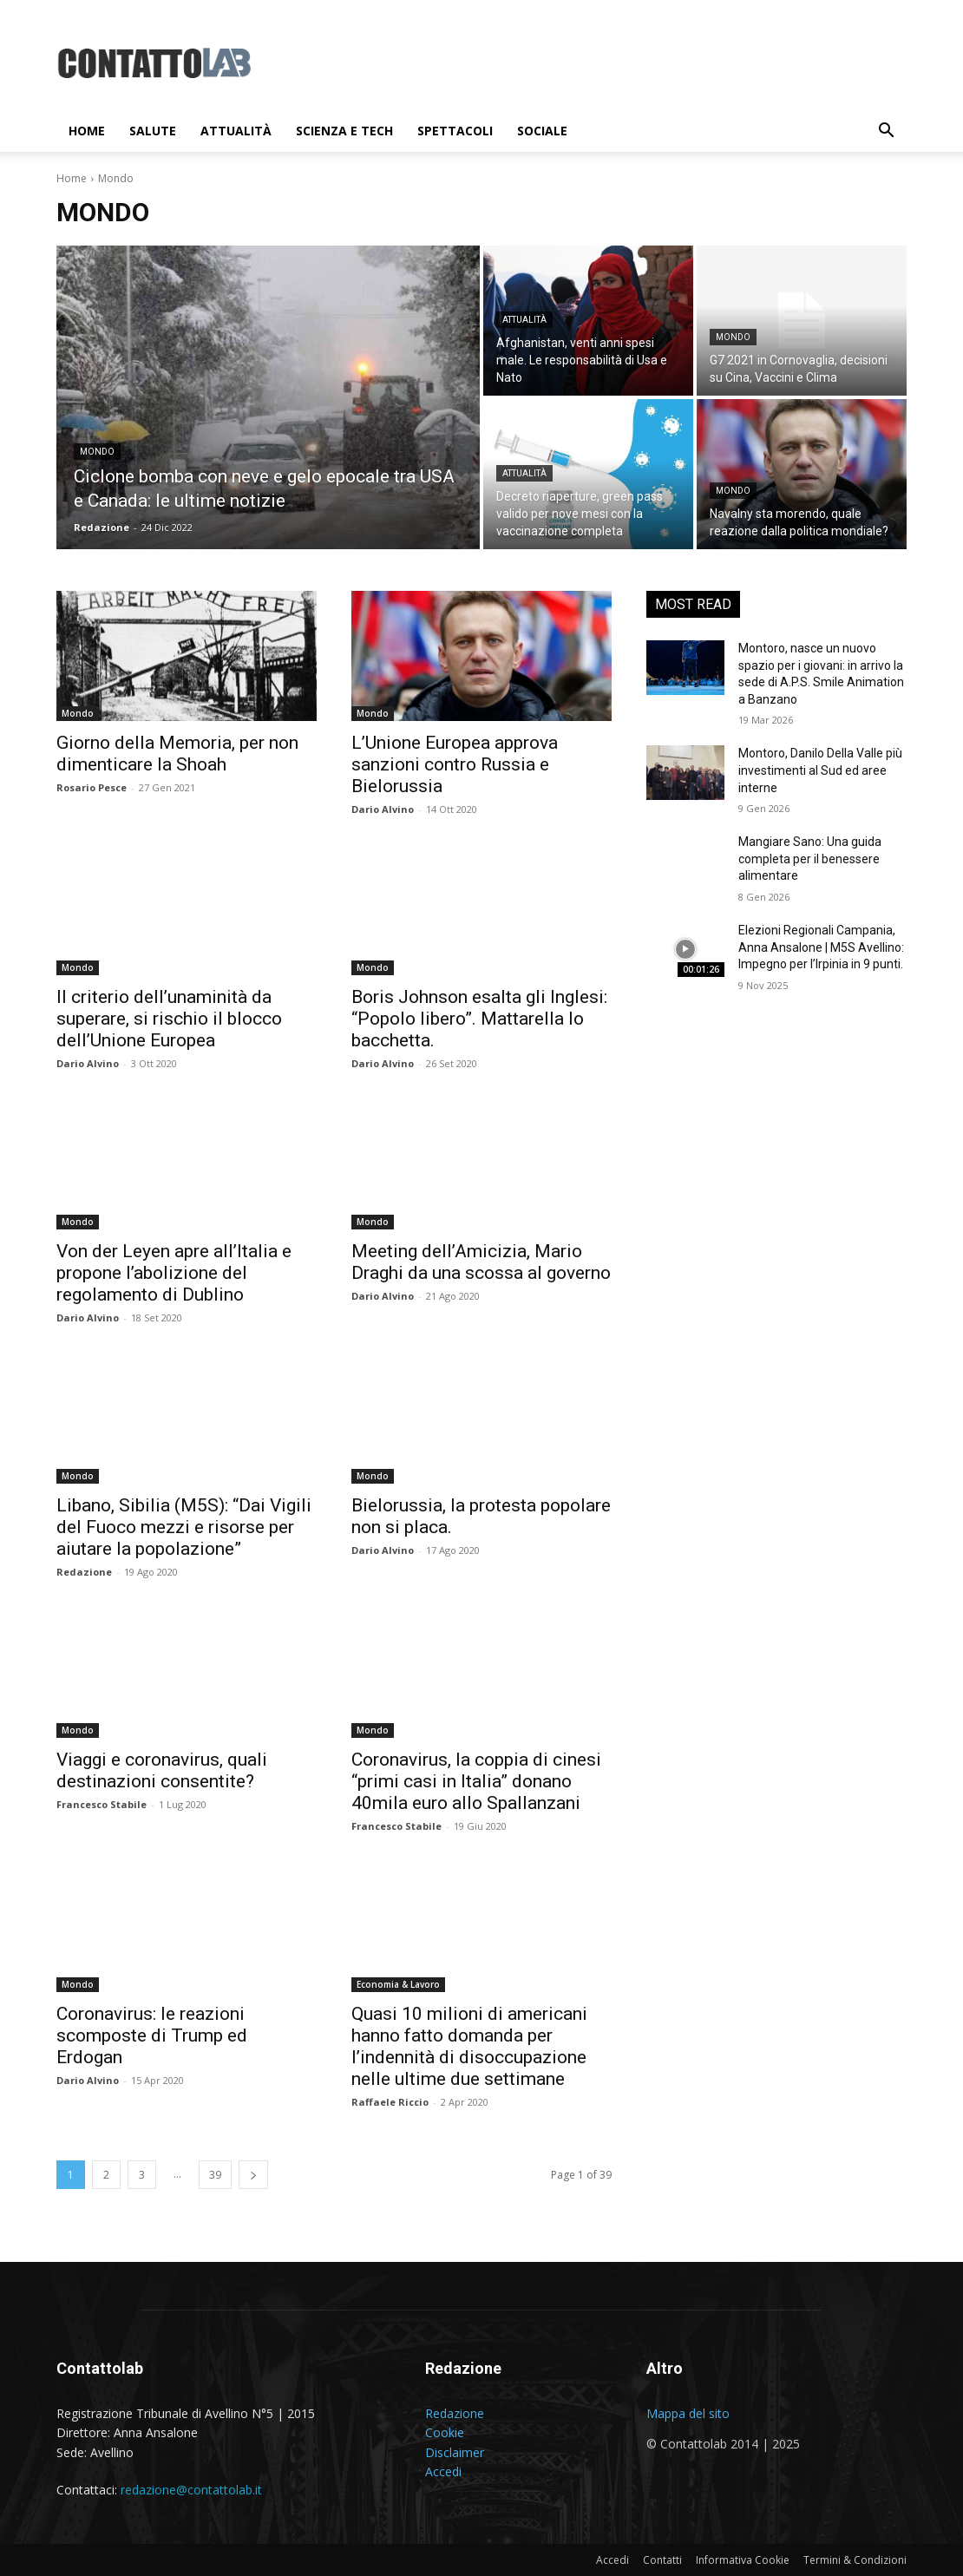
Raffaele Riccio (390, 2101)
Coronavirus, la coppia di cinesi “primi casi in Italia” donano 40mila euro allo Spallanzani (476, 1781)
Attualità (236, 130)
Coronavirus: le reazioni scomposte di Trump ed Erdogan (151, 2035)
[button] (886, 132)
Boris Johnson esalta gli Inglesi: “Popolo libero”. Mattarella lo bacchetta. (479, 1018)
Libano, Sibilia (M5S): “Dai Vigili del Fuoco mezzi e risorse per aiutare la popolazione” (183, 1527)
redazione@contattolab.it (191, 2489)
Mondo (97, 451)
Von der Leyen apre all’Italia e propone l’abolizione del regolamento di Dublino (174, 1273)
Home (87, 130)
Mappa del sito (688, 2413)
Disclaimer (454, 2452)
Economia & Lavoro (398, 1984)
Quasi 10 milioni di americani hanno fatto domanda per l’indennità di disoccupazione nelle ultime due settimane (469, 2046)
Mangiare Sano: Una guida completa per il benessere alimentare (809, 858)
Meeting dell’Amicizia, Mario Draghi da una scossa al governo (481, 1262)
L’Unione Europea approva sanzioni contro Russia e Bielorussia (454, 764)
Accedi (443, 2471)
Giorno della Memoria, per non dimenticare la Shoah (177, 753)
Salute (152, 130)
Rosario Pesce (91, 787)
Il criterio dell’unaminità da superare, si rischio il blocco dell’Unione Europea (169, 1018)
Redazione (84, 1571)
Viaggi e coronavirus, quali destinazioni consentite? (161, 1770)
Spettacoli (455, 130)
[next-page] (253, 2174)
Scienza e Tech (344, 130)
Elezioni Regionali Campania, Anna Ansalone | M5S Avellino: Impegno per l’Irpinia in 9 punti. (821, 947)
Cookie (444, 2432)
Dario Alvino (382, 809)
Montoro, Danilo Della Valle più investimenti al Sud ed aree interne (820, 770)
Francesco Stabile (101, 1804)
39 (215, 2174)
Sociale (542, 130)
